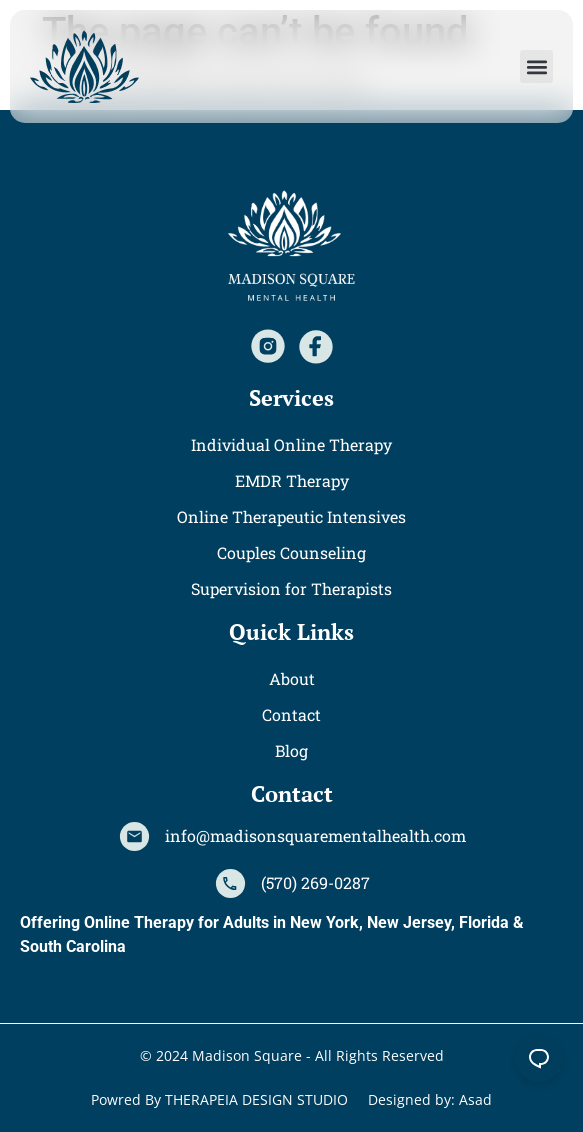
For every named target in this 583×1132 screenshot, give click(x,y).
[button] (536, 66)
